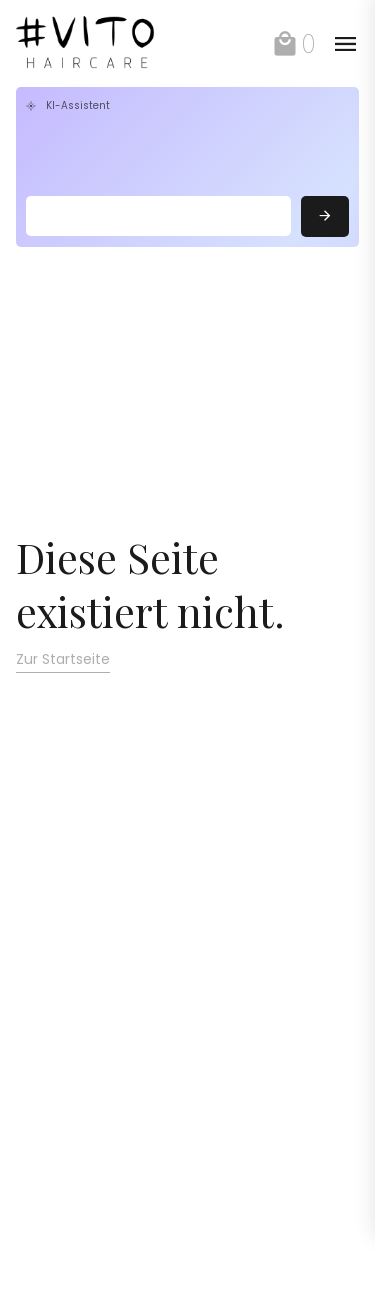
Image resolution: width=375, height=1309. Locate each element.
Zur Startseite (63, 659)
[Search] (158, 216)
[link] (98, 43)
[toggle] (345, 44)
